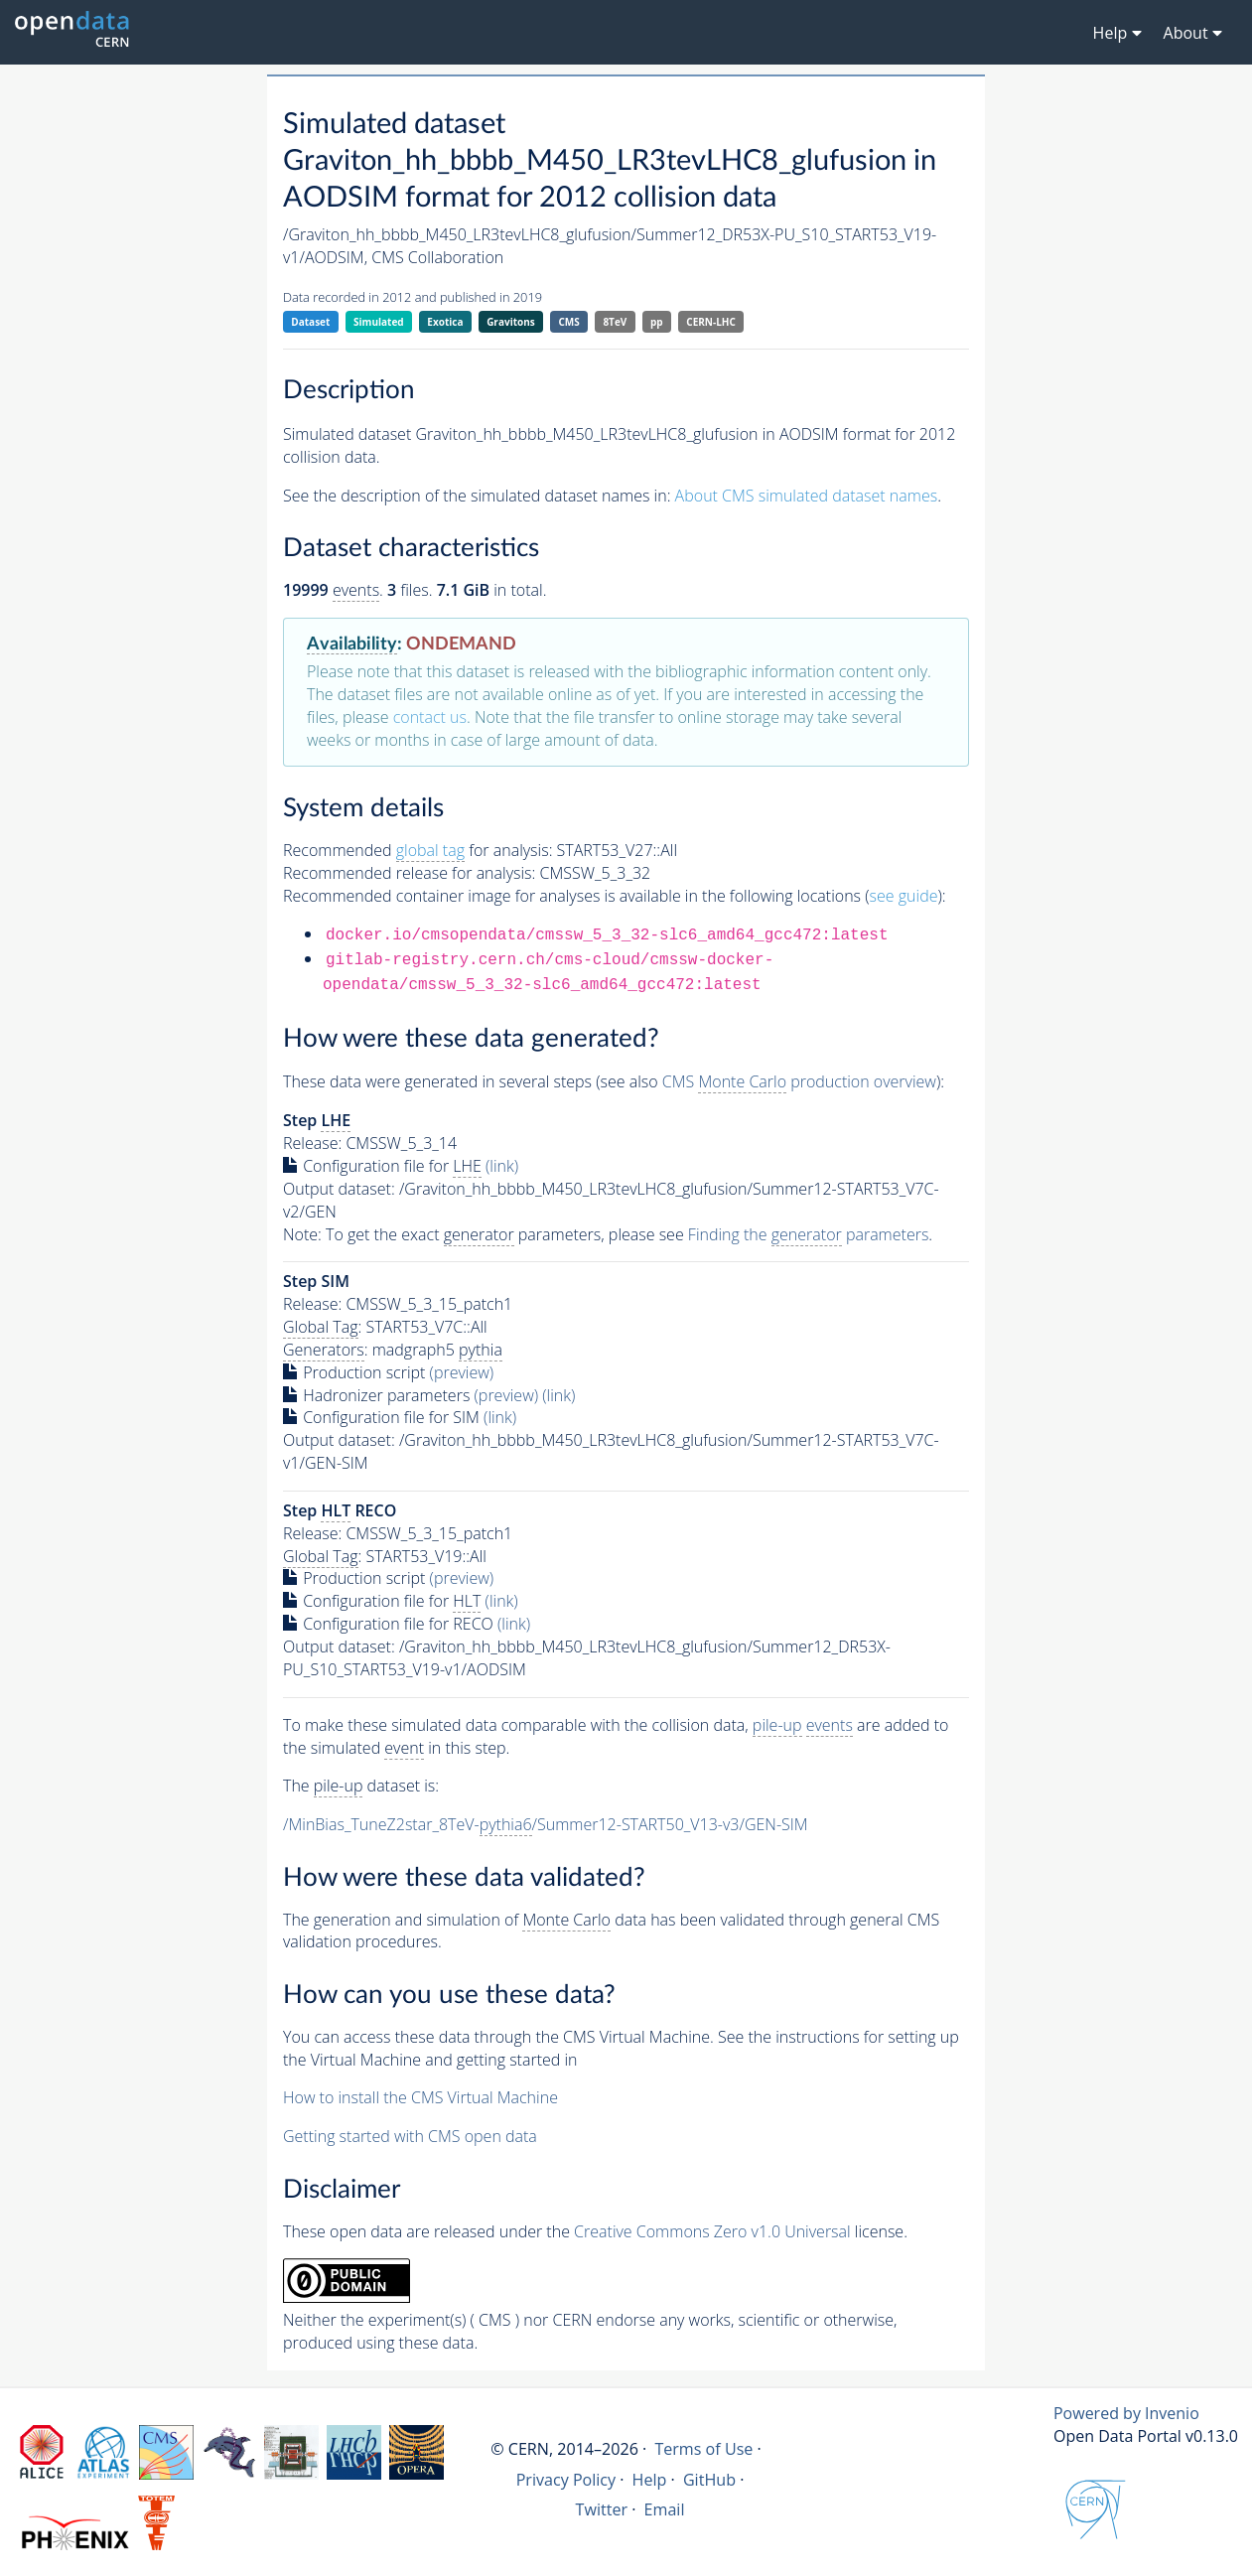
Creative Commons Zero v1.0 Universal (712, 2231)
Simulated (378, 322)
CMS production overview (799, 1082)
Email (664, 2509)
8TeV (614, 322)
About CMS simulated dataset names (806, 495)
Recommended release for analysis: (409, 873)
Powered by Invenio (1126, 2413)
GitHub (709, 2480)
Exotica (445, 322)
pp (656, 322)
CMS (568, 322)
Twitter (602, 2509)
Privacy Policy (566, 2480)
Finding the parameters (808, 1234)
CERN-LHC (711, 322)
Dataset (310, 322)
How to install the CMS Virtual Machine (420, 2097)
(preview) (462, 1372)
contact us (430, 717)
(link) (502, 1166)
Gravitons (511, 322)
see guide (904, 896)
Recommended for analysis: (417, 850)
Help (649, 2480)
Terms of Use (703, 2449)
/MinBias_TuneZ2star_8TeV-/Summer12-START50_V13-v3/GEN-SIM (545, 1824)
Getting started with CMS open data (410, 2136)
